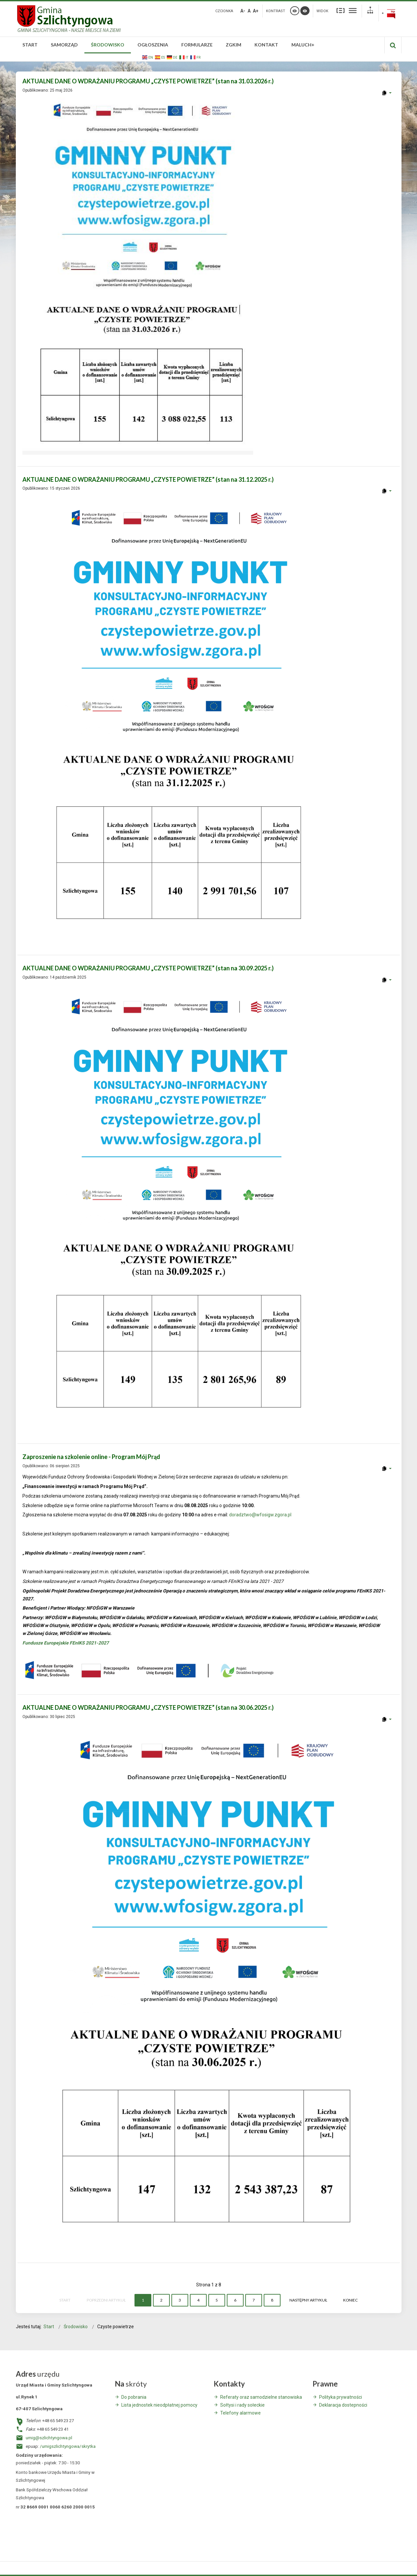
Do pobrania (133, 2397)
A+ (255, 11)
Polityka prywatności (340, 2397)
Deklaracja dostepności (343, 2405)
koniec (350, 2300)
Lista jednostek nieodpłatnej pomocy (159, 2405)
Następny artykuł (308, 2300)
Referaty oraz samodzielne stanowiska (261, 2397)
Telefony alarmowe (240, 2413)
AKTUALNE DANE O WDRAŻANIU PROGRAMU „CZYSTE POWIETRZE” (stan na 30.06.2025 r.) (148, 1707)
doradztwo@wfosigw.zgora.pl (260, 1514)
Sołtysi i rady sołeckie (242, 2405)
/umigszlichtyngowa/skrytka (68, 2446)
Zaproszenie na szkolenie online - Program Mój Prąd (91, 1456)
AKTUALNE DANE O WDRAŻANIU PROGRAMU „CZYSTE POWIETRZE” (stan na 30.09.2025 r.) (148, 968)
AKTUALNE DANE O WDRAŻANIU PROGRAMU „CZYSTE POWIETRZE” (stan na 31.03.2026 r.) (148, 81)
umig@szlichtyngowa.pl (49, 2437)
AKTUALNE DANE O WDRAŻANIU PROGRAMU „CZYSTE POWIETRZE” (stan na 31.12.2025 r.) (148, 479)
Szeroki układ (352, 10)
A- (242, 11)
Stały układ (340, 10)
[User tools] (386, 93)
